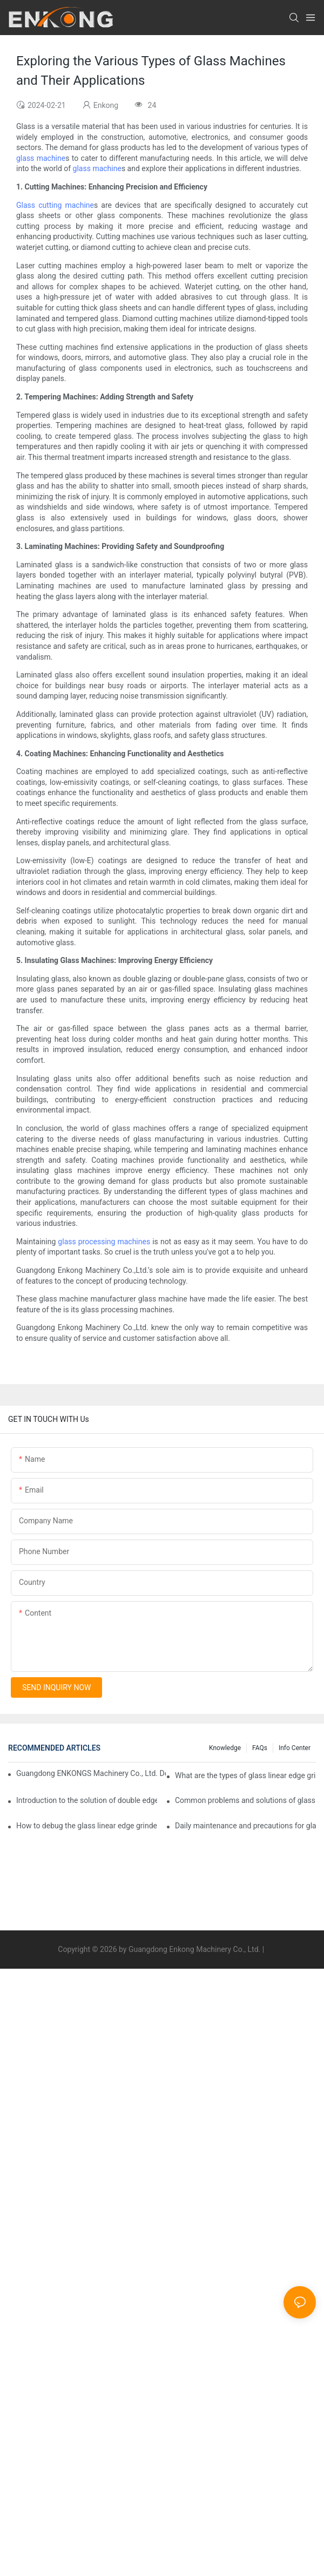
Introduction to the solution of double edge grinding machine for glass (86, 1800)
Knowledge (225, 1748)
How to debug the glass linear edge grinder (86, 1825)
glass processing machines (104, 1241)
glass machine (40, 158)
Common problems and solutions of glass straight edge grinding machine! (245, 1800)
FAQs (259, 1748)
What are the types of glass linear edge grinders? (245, 1775)
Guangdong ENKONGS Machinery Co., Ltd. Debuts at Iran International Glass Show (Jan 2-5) (91, 1773)
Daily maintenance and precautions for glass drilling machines (245, 1825)
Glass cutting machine (55, 205)
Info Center (294, 1748)
